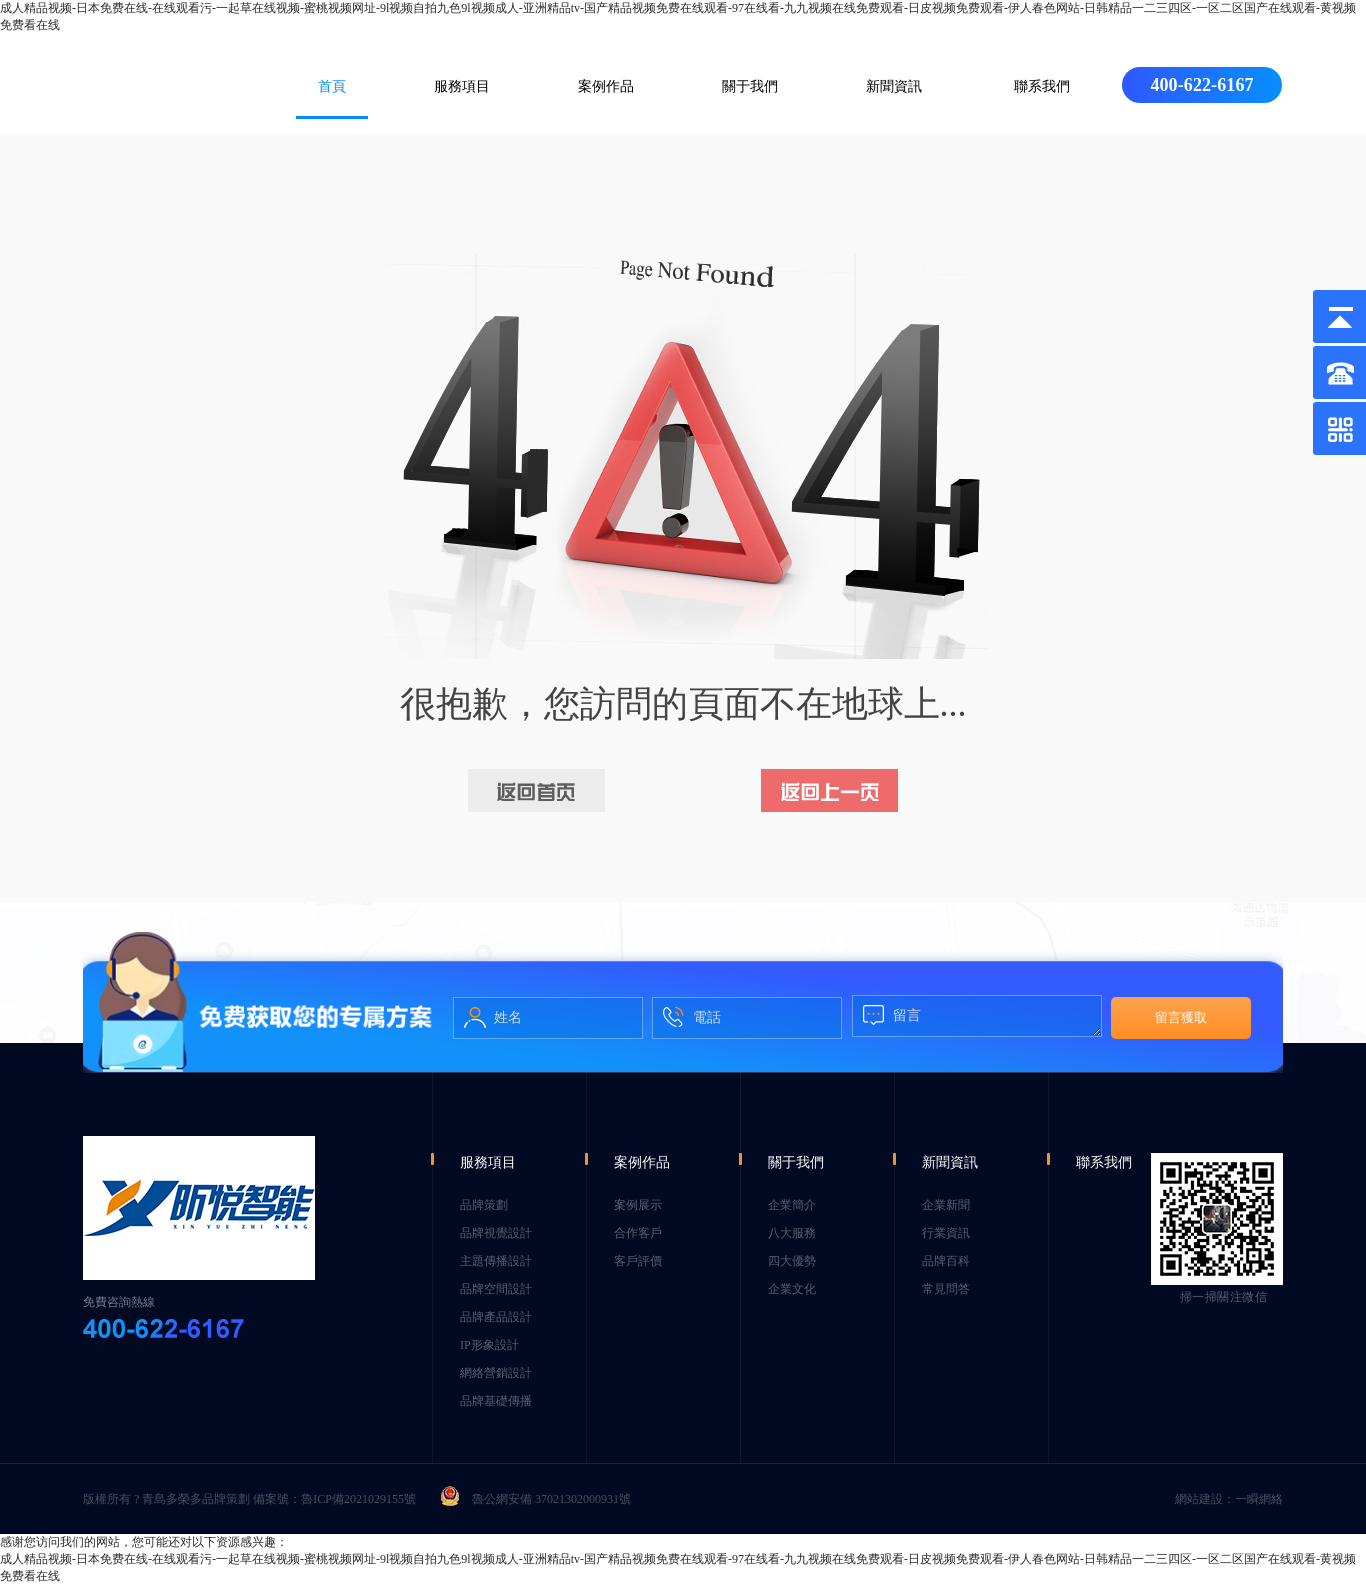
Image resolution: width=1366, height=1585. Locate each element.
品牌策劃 (484, 1205)
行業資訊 (946, 1233)
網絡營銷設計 (496, 1373)
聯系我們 (1042, 86)
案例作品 (606, 86)
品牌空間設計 (496, 1289)
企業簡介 (792, 1205)
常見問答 (946, 1289)
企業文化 (792, 1289)
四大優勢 (792, 1261)
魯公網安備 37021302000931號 (535, 1499)
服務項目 (462, 86)
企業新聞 (946, 1205)
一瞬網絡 (1259, 1499)
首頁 (332, 86)
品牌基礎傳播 (496, 1401)
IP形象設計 (489, 1345)
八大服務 (792, 1233)
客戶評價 (638, 1261)
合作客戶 (638, 1233)
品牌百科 (946, 1261)
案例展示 (638, 1205)
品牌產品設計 (496, 1317)
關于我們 (750, 86)
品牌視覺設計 (496, 1233)
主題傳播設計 (496, 1261)
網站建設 (1199, 1499)
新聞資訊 (894, 86)
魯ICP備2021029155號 (358, 1499)
